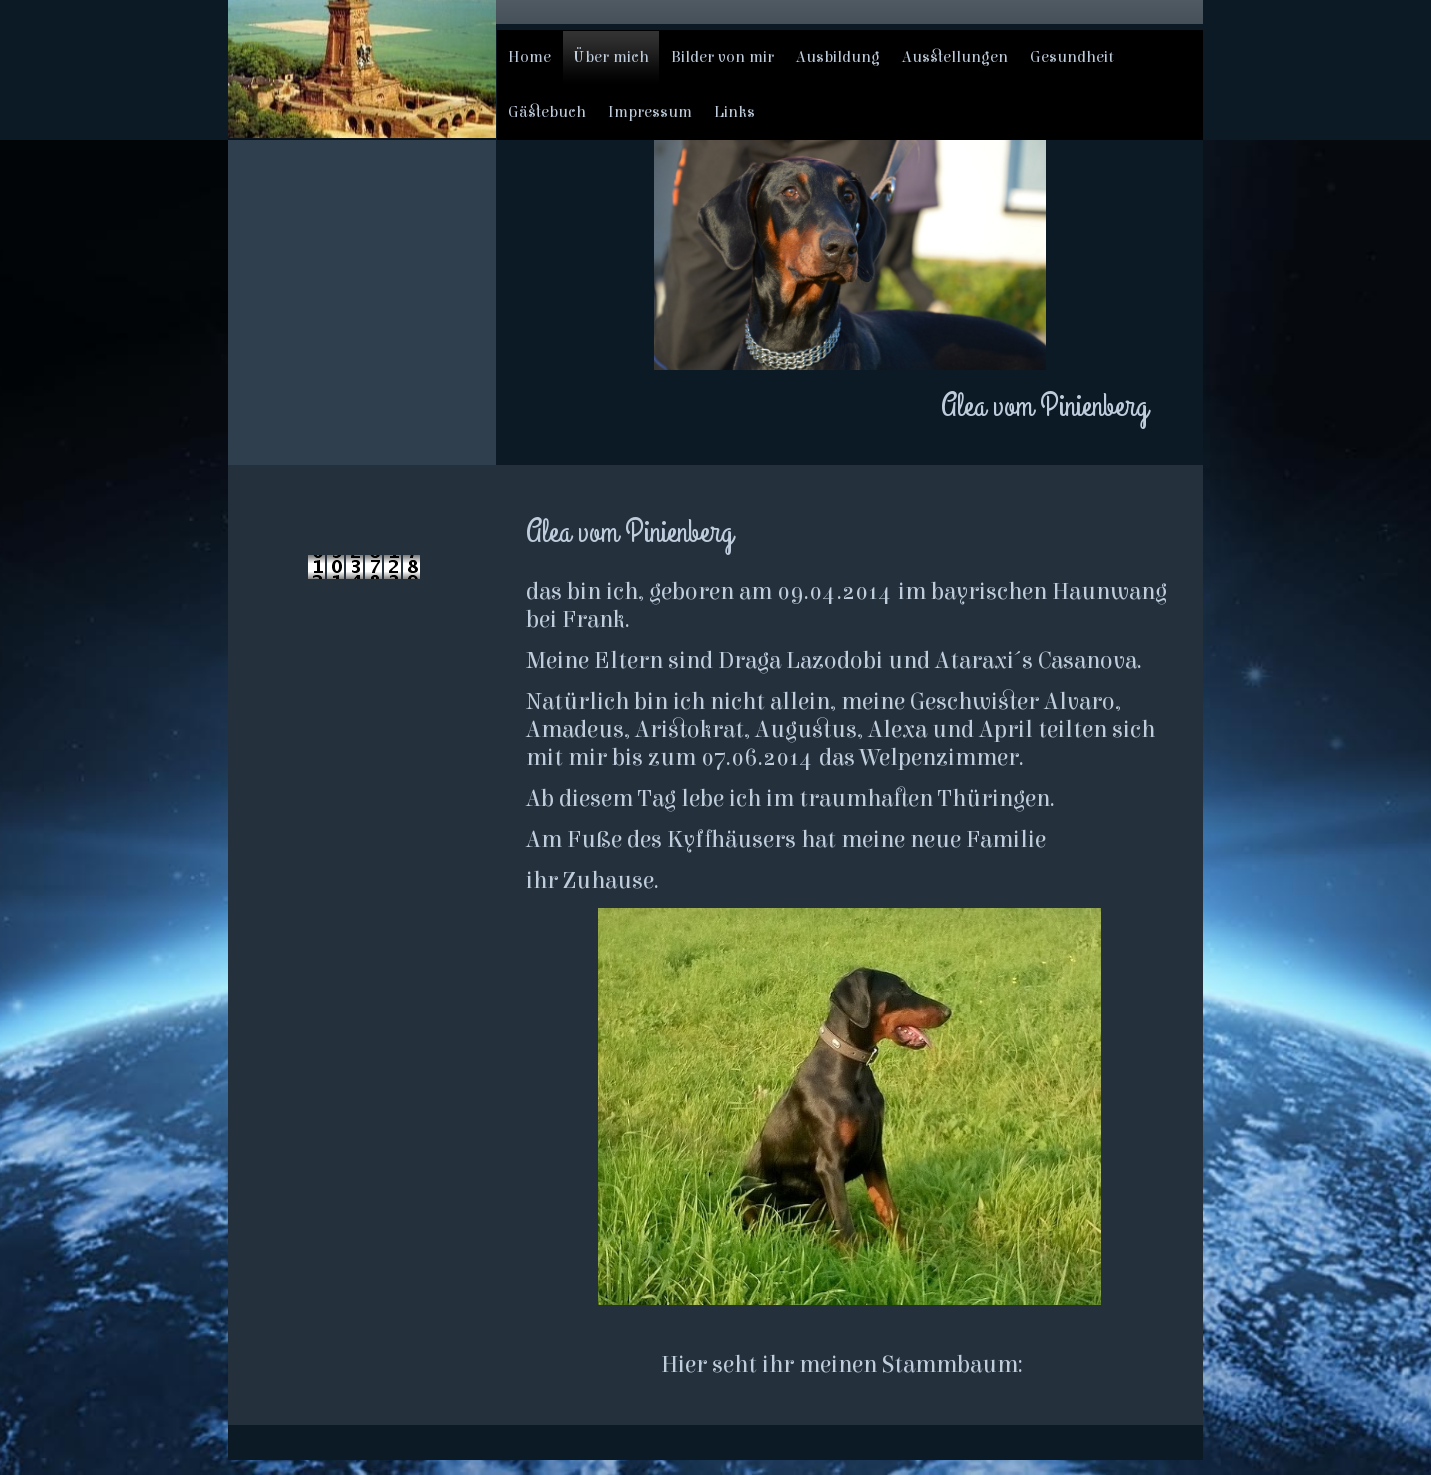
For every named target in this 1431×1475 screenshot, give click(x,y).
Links (734, 112)
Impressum (650, 112)
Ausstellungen (955, 57)
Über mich (611, 57)
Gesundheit (1072, 57)
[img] (362, 69)
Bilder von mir (722, 57)
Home (529, 57)
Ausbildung (838, 57)
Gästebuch (547, 112)
